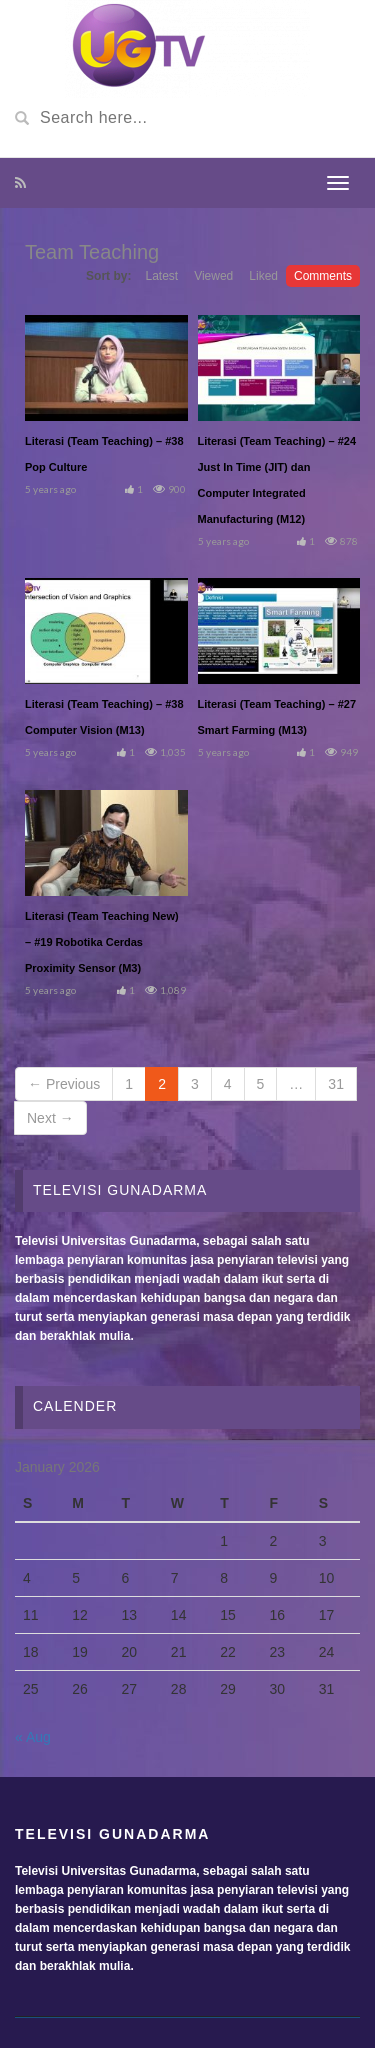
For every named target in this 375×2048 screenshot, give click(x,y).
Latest (161, 276)
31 (336, 1084)
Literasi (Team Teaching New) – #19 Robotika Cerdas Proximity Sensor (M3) (102, 942)
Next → (50, 1118)
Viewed (213, 276)
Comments (323, 276)
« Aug (33, 1737)
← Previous (64, 1084)
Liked (263, 276)
